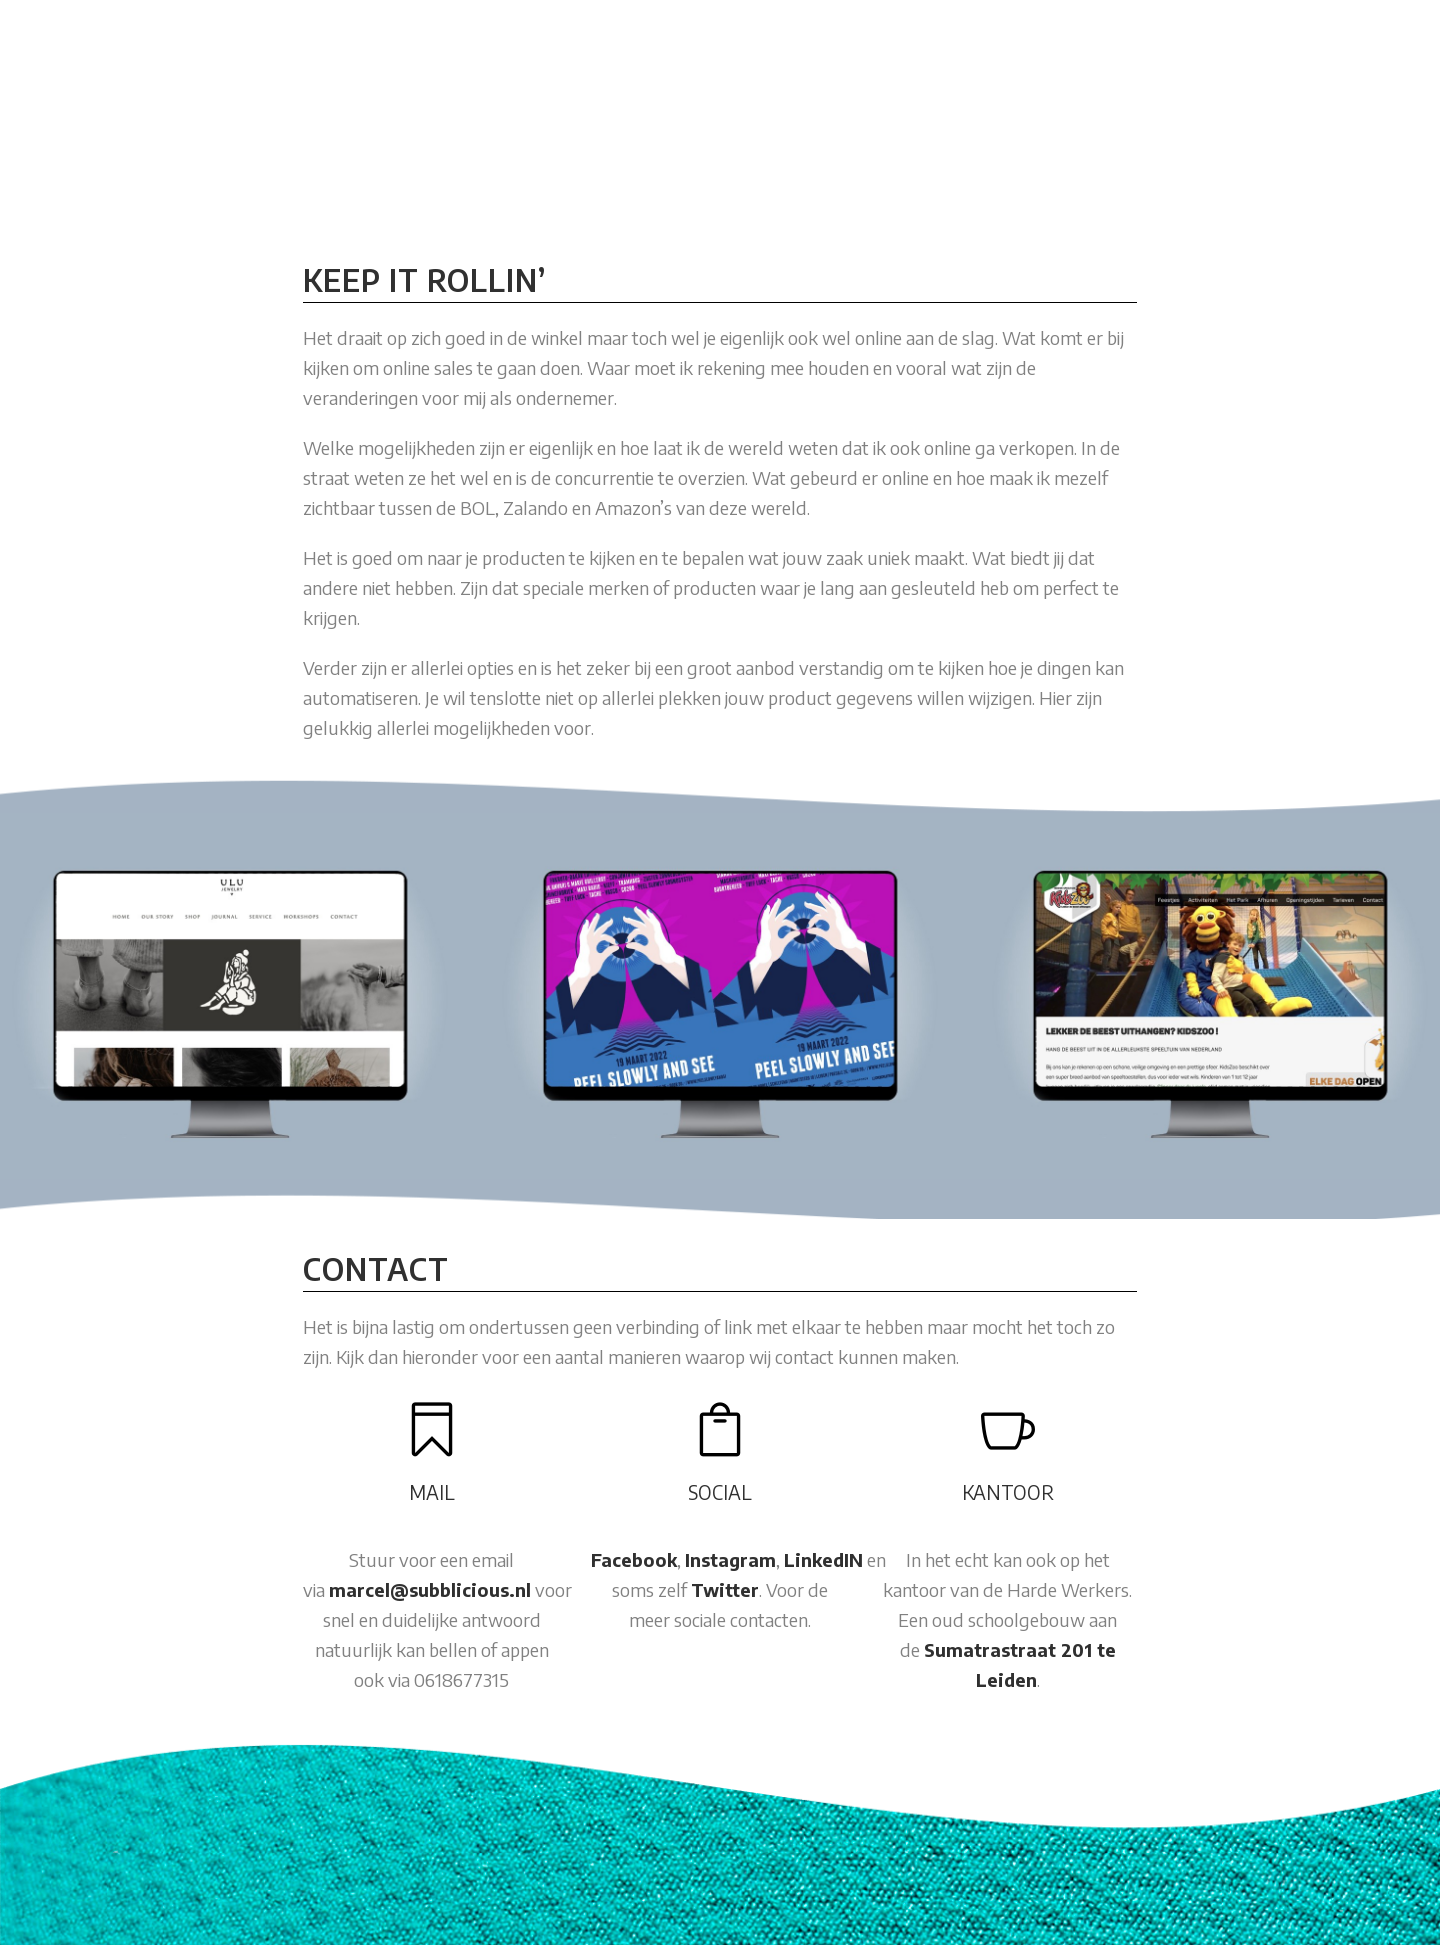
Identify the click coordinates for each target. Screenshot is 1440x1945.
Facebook (634, 1559)
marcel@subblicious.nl (430, 1589)
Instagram (730, 1559)
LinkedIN (823, 1559)
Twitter (725, 1589)
